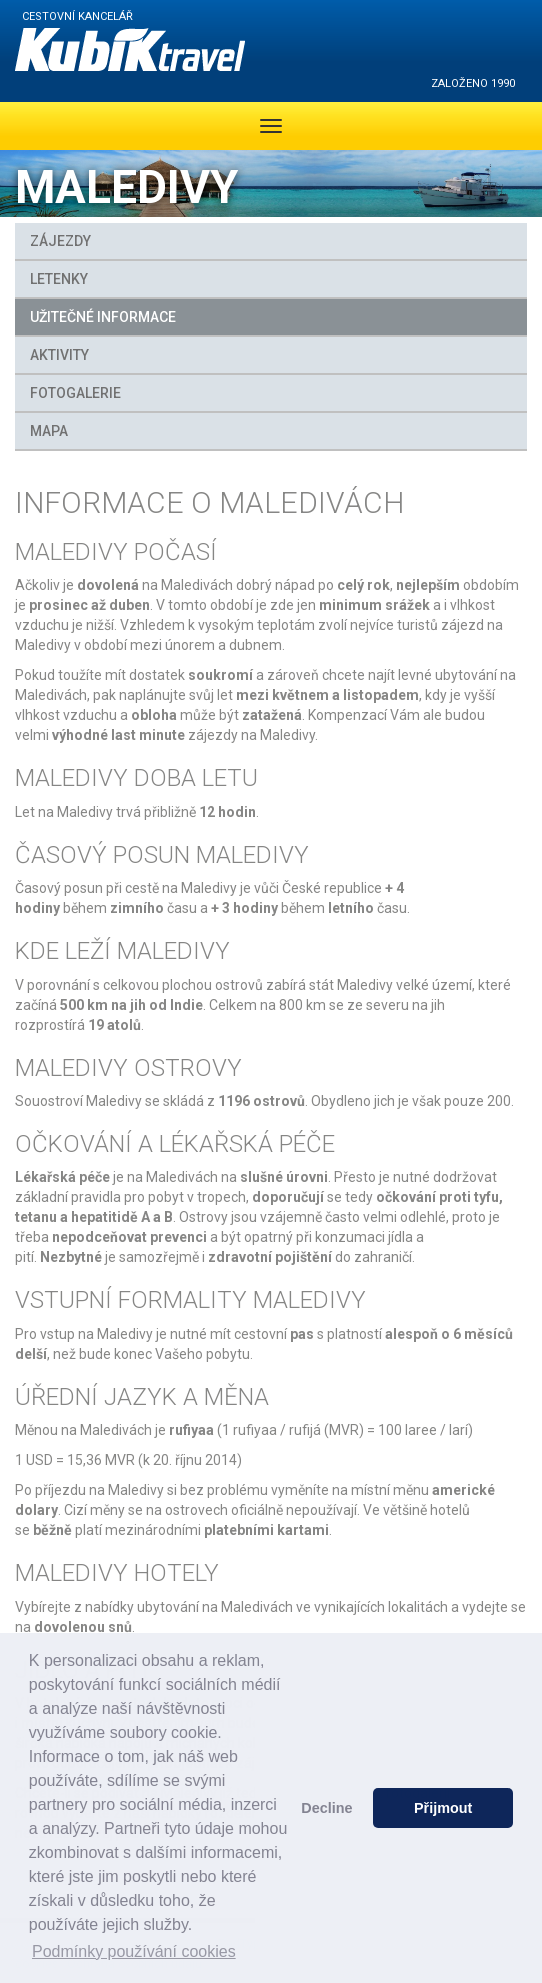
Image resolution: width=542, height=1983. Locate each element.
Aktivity (59, 355)
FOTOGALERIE (75, 393)
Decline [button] (326, 1808)
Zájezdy (60, 241)
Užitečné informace (103, 317)
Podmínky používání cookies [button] (134, 1951)
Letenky (59, 279)
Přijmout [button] (443, 1808)
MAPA (49, 431)
